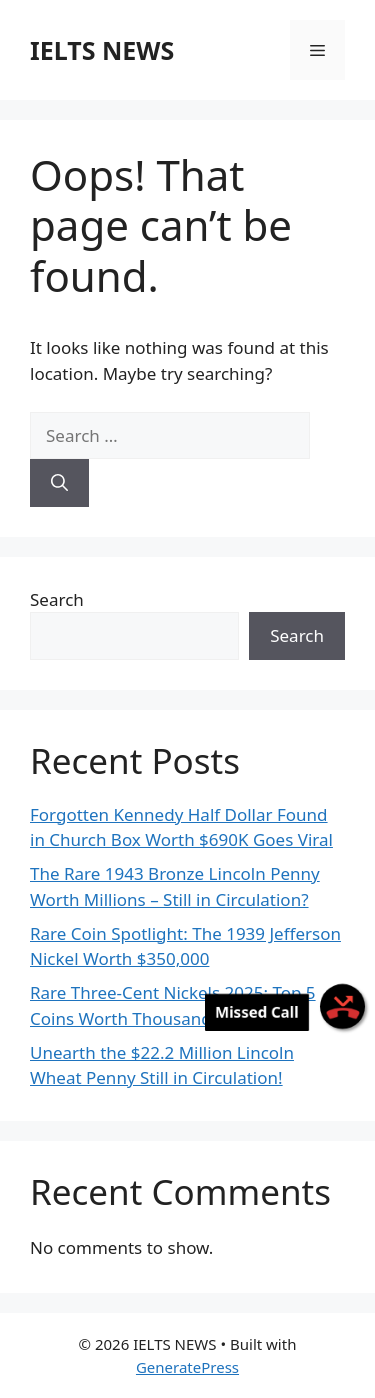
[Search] (59, 483)
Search (57, 599)
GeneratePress (187, 1367)
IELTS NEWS (102, 50)
